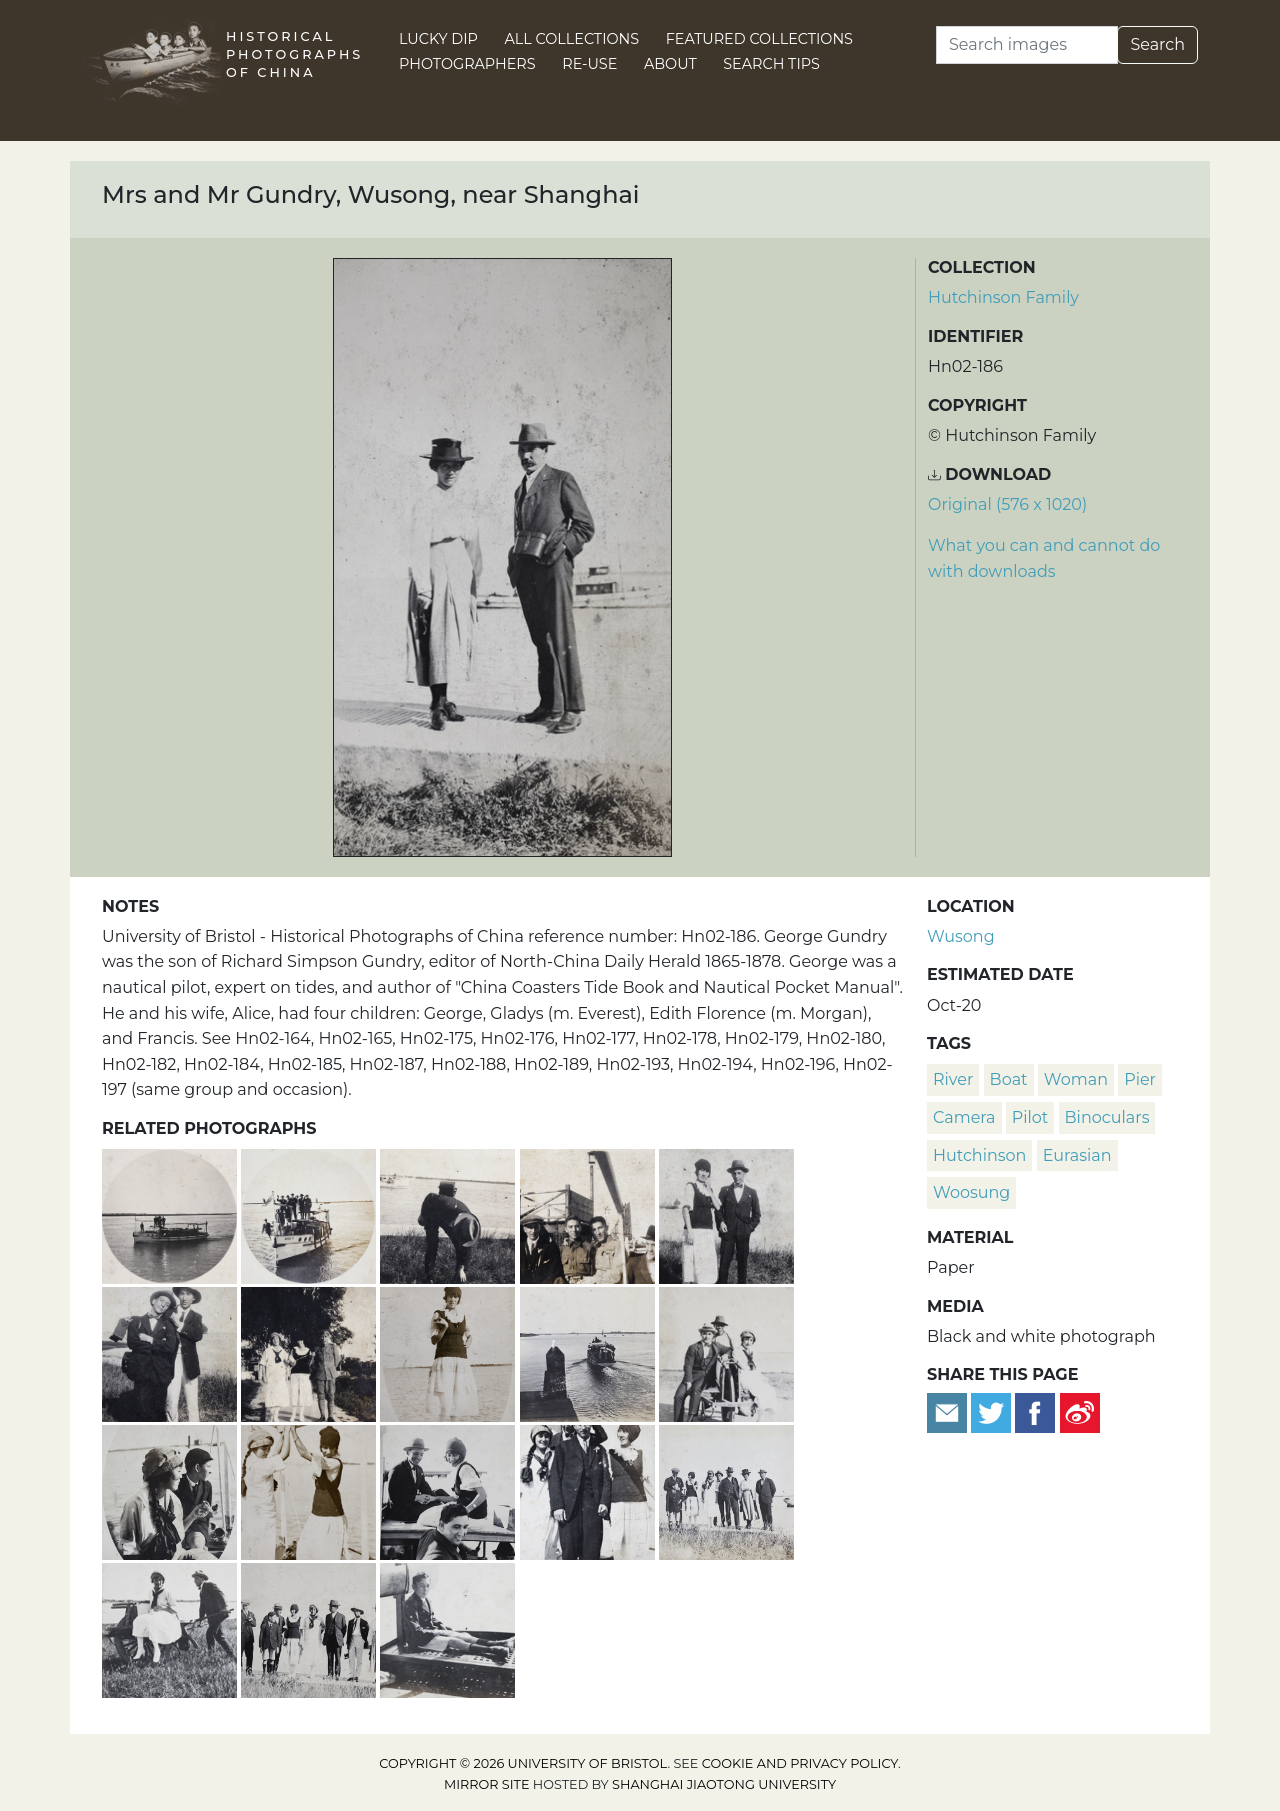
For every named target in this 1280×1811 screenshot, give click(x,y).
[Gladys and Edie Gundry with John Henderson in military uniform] (310, 1351)
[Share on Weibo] (1080, 1411)
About (670, 64)
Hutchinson (979, 1155)
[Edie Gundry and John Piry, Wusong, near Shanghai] (726, 1213)
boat (1009, 1079)
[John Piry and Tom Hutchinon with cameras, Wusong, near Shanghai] (171, 1351)
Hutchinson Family (1003, 297)
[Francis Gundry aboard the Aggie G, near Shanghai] (447, 1627)
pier (1140, 1079)
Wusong (961, 936)
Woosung (971, 1192)
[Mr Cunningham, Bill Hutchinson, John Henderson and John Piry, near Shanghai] (589, 1213)
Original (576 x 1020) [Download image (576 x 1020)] (1007, 504)
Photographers (467, 64)
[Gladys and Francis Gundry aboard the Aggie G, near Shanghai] (171, 1489)
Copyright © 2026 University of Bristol (523, 1763)
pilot (1030, 1117)
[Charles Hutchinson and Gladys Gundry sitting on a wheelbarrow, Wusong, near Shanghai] (726, 1351)
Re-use (589, 64)
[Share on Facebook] (1035, 1411)
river (953, 1079)
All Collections (572, 39)
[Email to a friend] (949, 1411)
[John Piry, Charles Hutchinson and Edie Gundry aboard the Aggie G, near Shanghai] (449, 1489)
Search (1157, 44)
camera (964, 1117)
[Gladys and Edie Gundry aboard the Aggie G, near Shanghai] (310, 1489)
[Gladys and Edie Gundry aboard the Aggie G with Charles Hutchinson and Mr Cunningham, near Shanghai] (589, 1489)
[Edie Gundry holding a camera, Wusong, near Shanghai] (449, 1351)
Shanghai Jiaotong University (724, 1784)
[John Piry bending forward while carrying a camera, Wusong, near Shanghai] (449, 1213)
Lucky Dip (438, 39)
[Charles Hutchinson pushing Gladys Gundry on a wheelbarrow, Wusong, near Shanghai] (171, 1627)
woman (1076, 1079)
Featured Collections (759, 39)
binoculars (1107, 1117)
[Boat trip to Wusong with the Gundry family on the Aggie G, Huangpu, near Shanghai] (171, 1213)
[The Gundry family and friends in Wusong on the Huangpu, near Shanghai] (726, 1489)
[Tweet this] (993, 1411)
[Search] (1027, 45)
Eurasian (1077, 1155)
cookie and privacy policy (800, 1763)
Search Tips (771, 64)
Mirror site (487, 1784)
